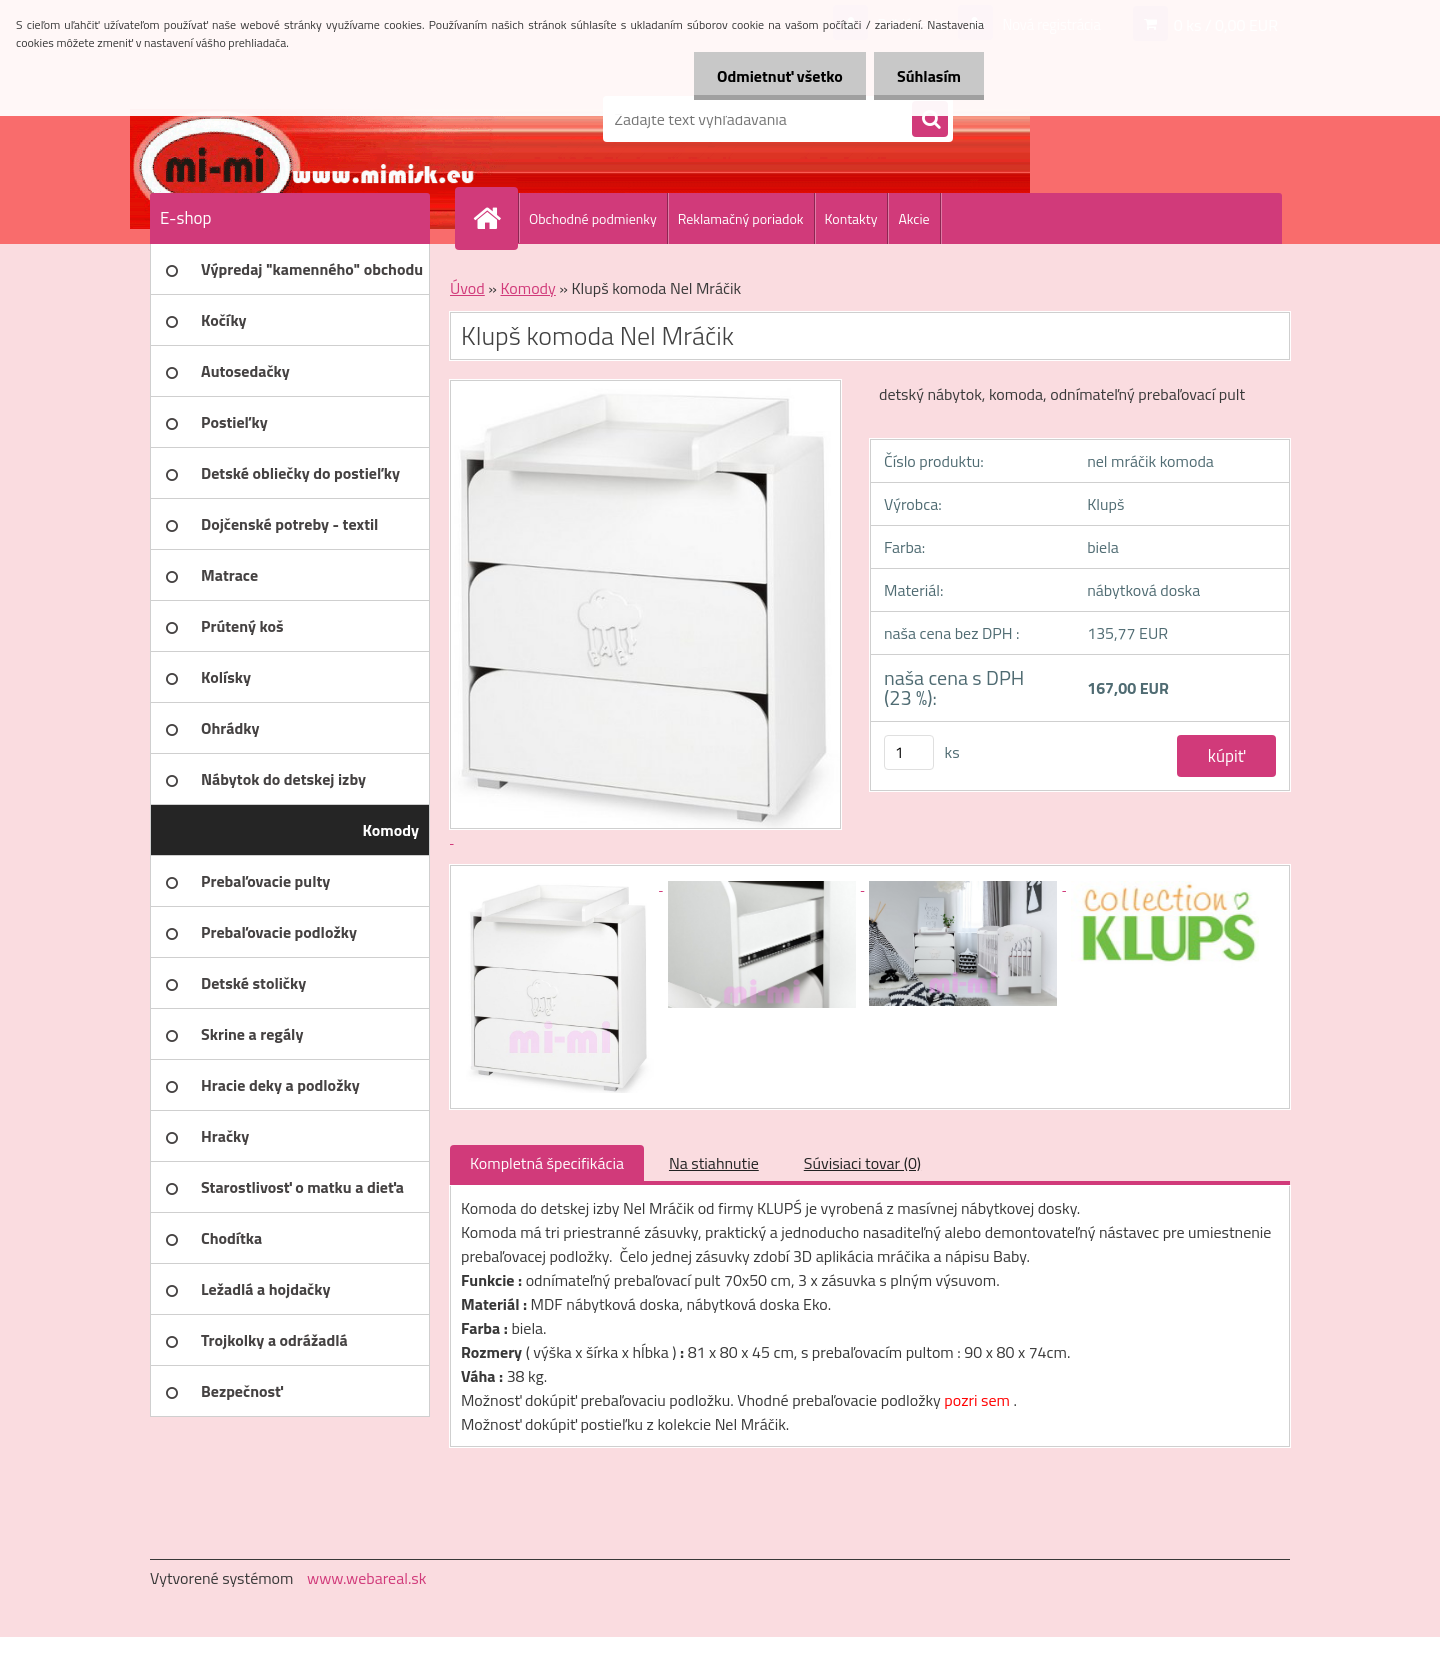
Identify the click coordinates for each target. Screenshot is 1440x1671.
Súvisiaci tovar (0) (862, 1163)
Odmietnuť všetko (774, 76)
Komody (527, 288)
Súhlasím (927, 76)
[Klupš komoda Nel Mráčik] (562, 884)
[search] (930, 120)
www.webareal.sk (367, 1578)
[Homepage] (495, 218)
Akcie (913, 218)
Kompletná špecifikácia (547, 1163)
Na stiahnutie (714, 1163)
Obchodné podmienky (593, 218)
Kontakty (851, 218)
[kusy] (909, 752)
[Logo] (287, 119)
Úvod (467, 288)
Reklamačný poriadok (741, 218)
